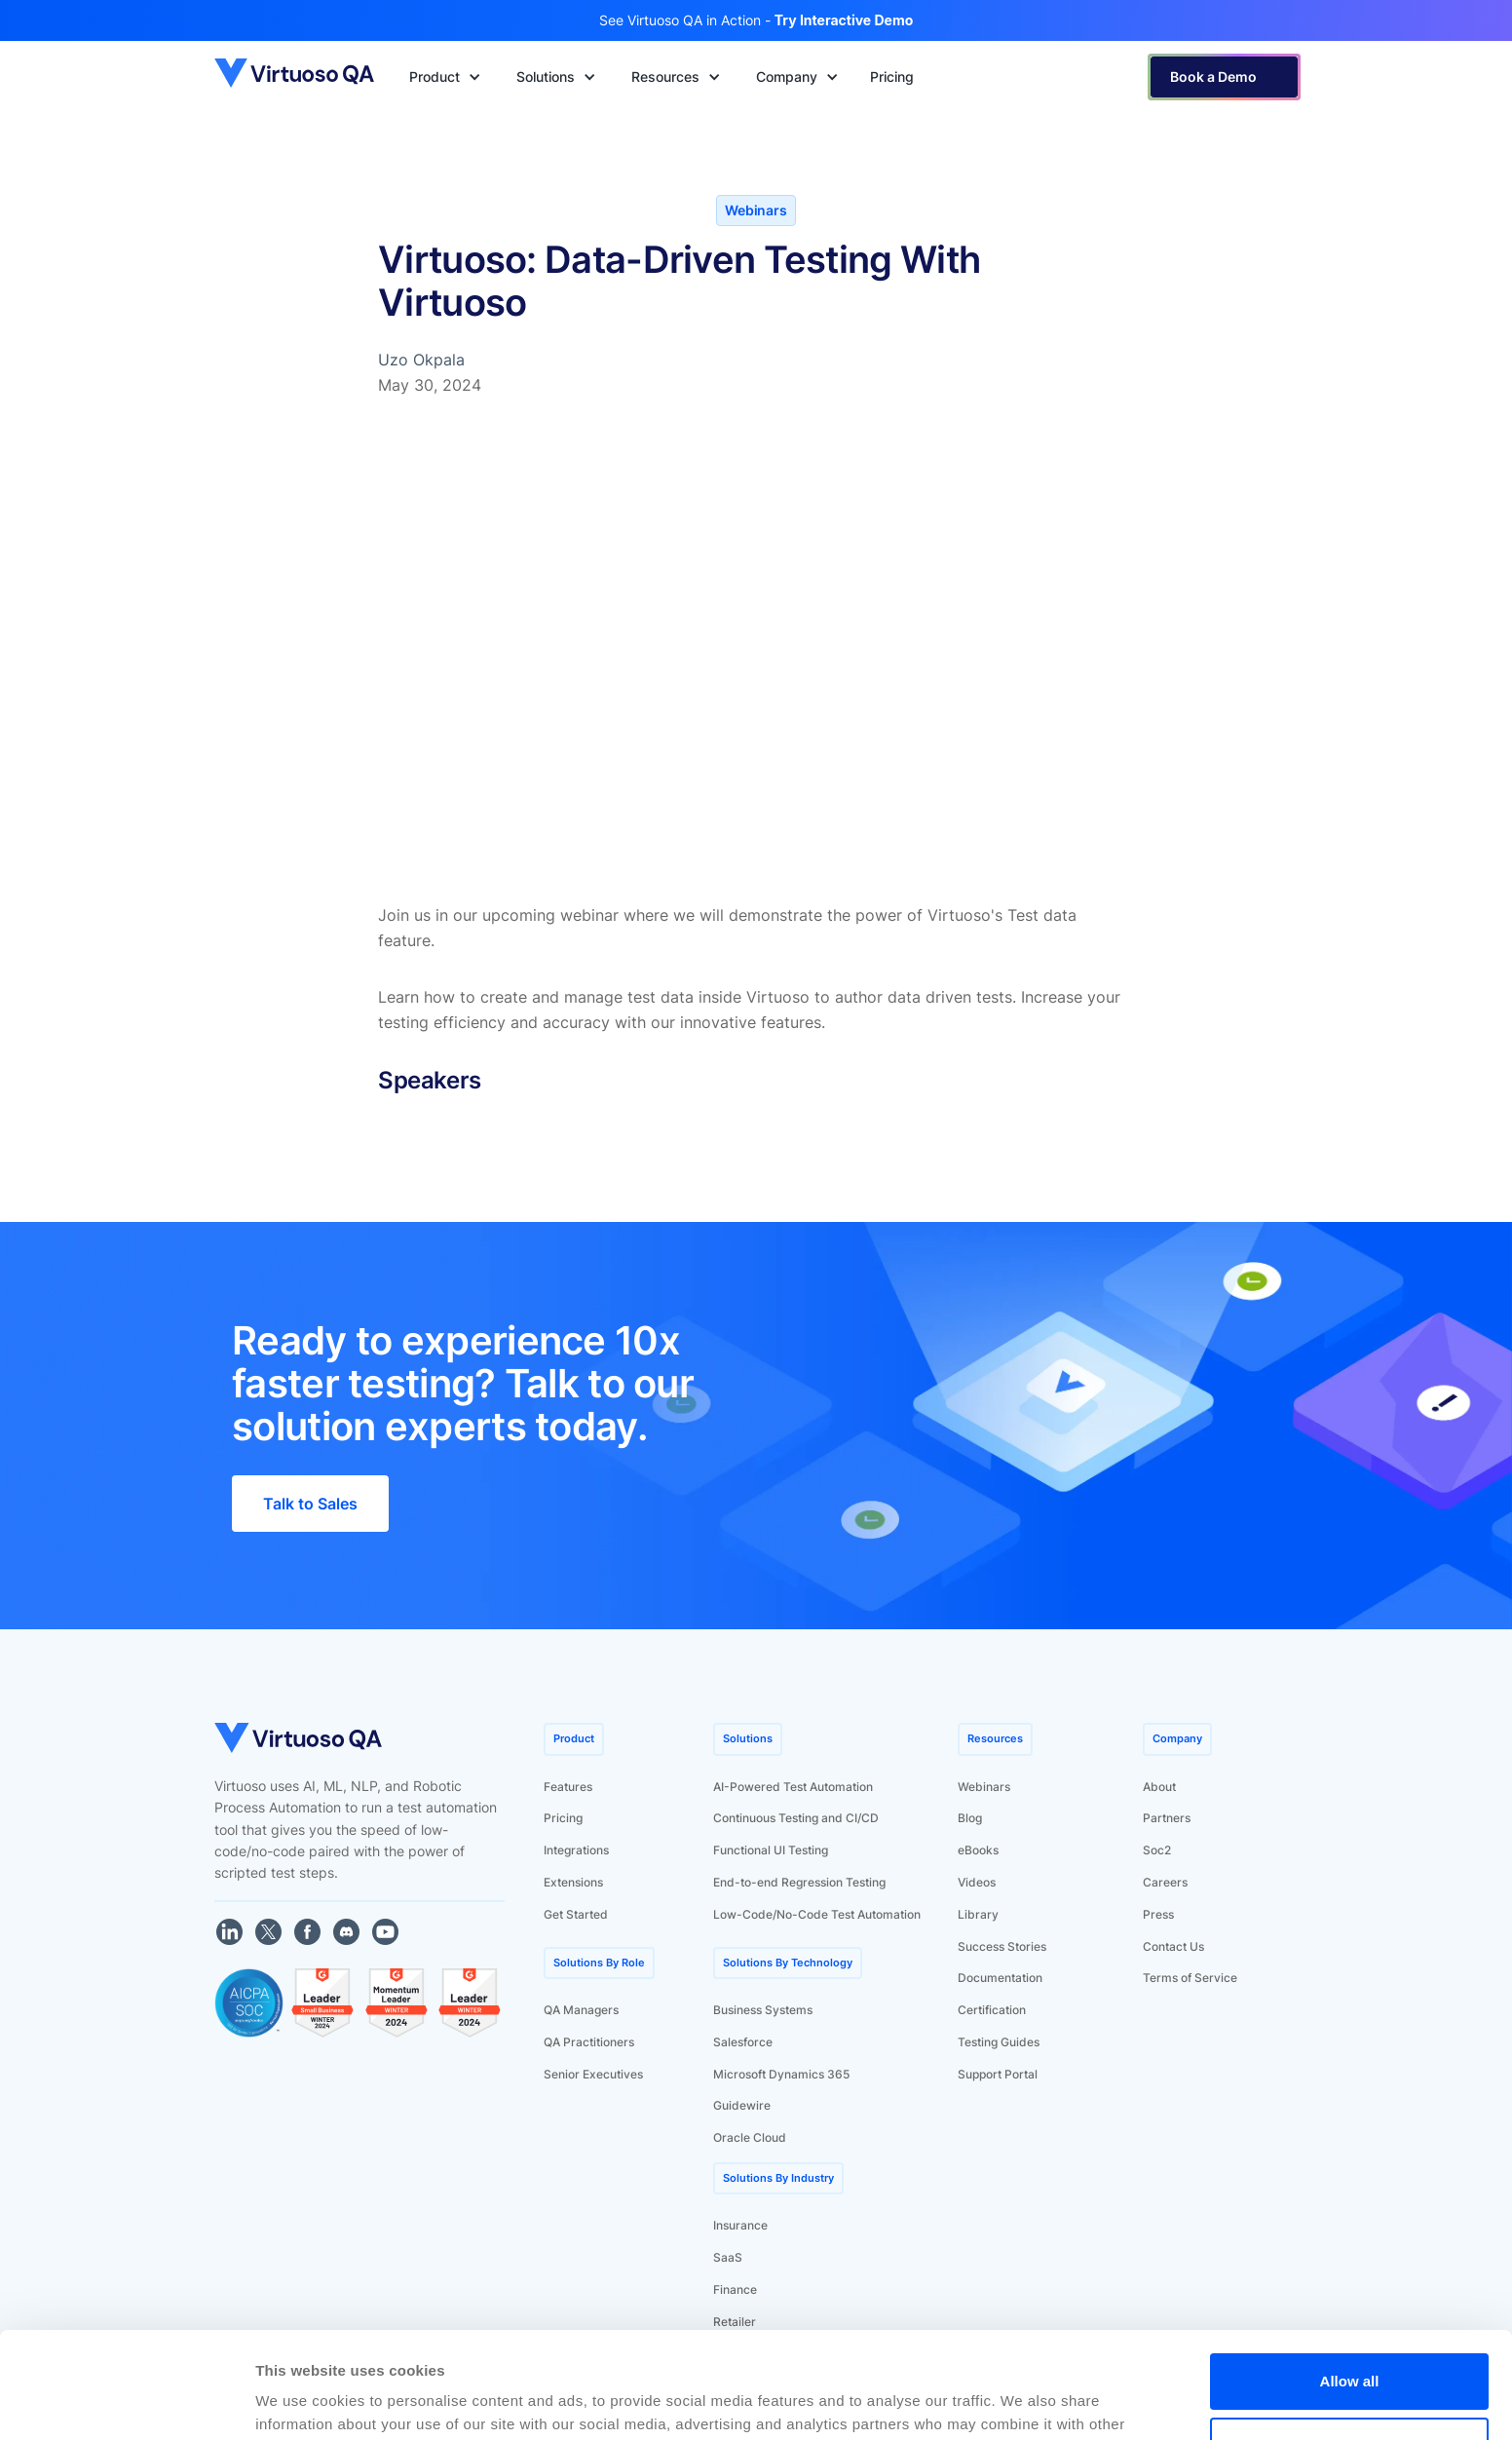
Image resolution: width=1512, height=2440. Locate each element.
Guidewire (742, 2105)
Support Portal (998, 2074)
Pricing (563, 1818)
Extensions (573, 1882)
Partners (1167, 1818)
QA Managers (581, 2009)
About (1159, 1786)
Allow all (1350, 2281)
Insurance (740, 2225)
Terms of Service (1190, 1977)
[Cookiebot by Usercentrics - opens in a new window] (126, 2402)
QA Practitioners (589, 2042)
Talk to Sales (310, 1503)
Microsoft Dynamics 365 (781, 2074)
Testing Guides (999, 2042)
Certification (992, 2009)
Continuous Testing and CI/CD (796, 1818)
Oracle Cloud (749, 2137)
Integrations (576, 1850)
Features (568, 1786)
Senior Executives (593, 2074)
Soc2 (1157, 1850)
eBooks (978, 1850)
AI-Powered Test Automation (793, 1786)
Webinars (984, 1786)
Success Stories (1002, 1946)
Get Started (576, 1914)
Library (978, 1914)
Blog (970, 1818)
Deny (1350, 2345)
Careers (1165, 1882)
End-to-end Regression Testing (799, 1882)
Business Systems (763, 2009)
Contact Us (1173, 1946)
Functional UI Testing (770, 1850)
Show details (300, 2401)
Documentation (1000, 1977)
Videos (977, 1882)
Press (1158, 1914)
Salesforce (743, 2042)
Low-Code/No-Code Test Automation (817, 1914)
